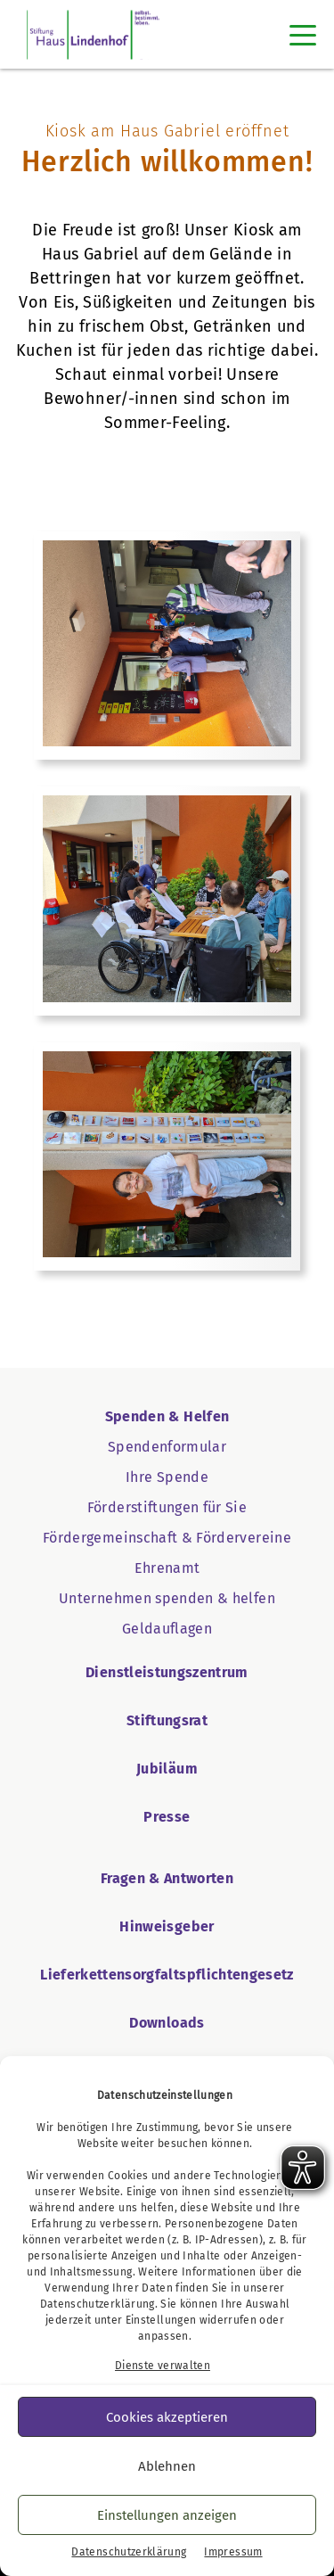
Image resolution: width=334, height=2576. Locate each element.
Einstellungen (161, 2320)
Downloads (166, 2022)
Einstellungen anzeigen (167, 2515)
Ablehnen (167, 2466)
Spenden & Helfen (167, 1416)
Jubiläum (167, 1768)
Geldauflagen (167, 1628)
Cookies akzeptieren (167, 2417)
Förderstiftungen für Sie (167, 1507)
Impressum (233, 2552)
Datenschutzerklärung (97, 2304)
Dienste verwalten (162, 2365)
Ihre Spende (167, 1477)
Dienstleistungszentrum (167, 1672)
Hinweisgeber (166, 1926)
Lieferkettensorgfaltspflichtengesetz (167, 1974)
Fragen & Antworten (167, 1878)
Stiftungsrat (167, 1720)
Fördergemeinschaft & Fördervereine (167, 1537)
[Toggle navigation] (303, 35)
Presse (166, 1816)
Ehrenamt (167, 1568)
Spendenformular (167, 1446)
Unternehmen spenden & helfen (167, 1598)
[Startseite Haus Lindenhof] (93, 34)
